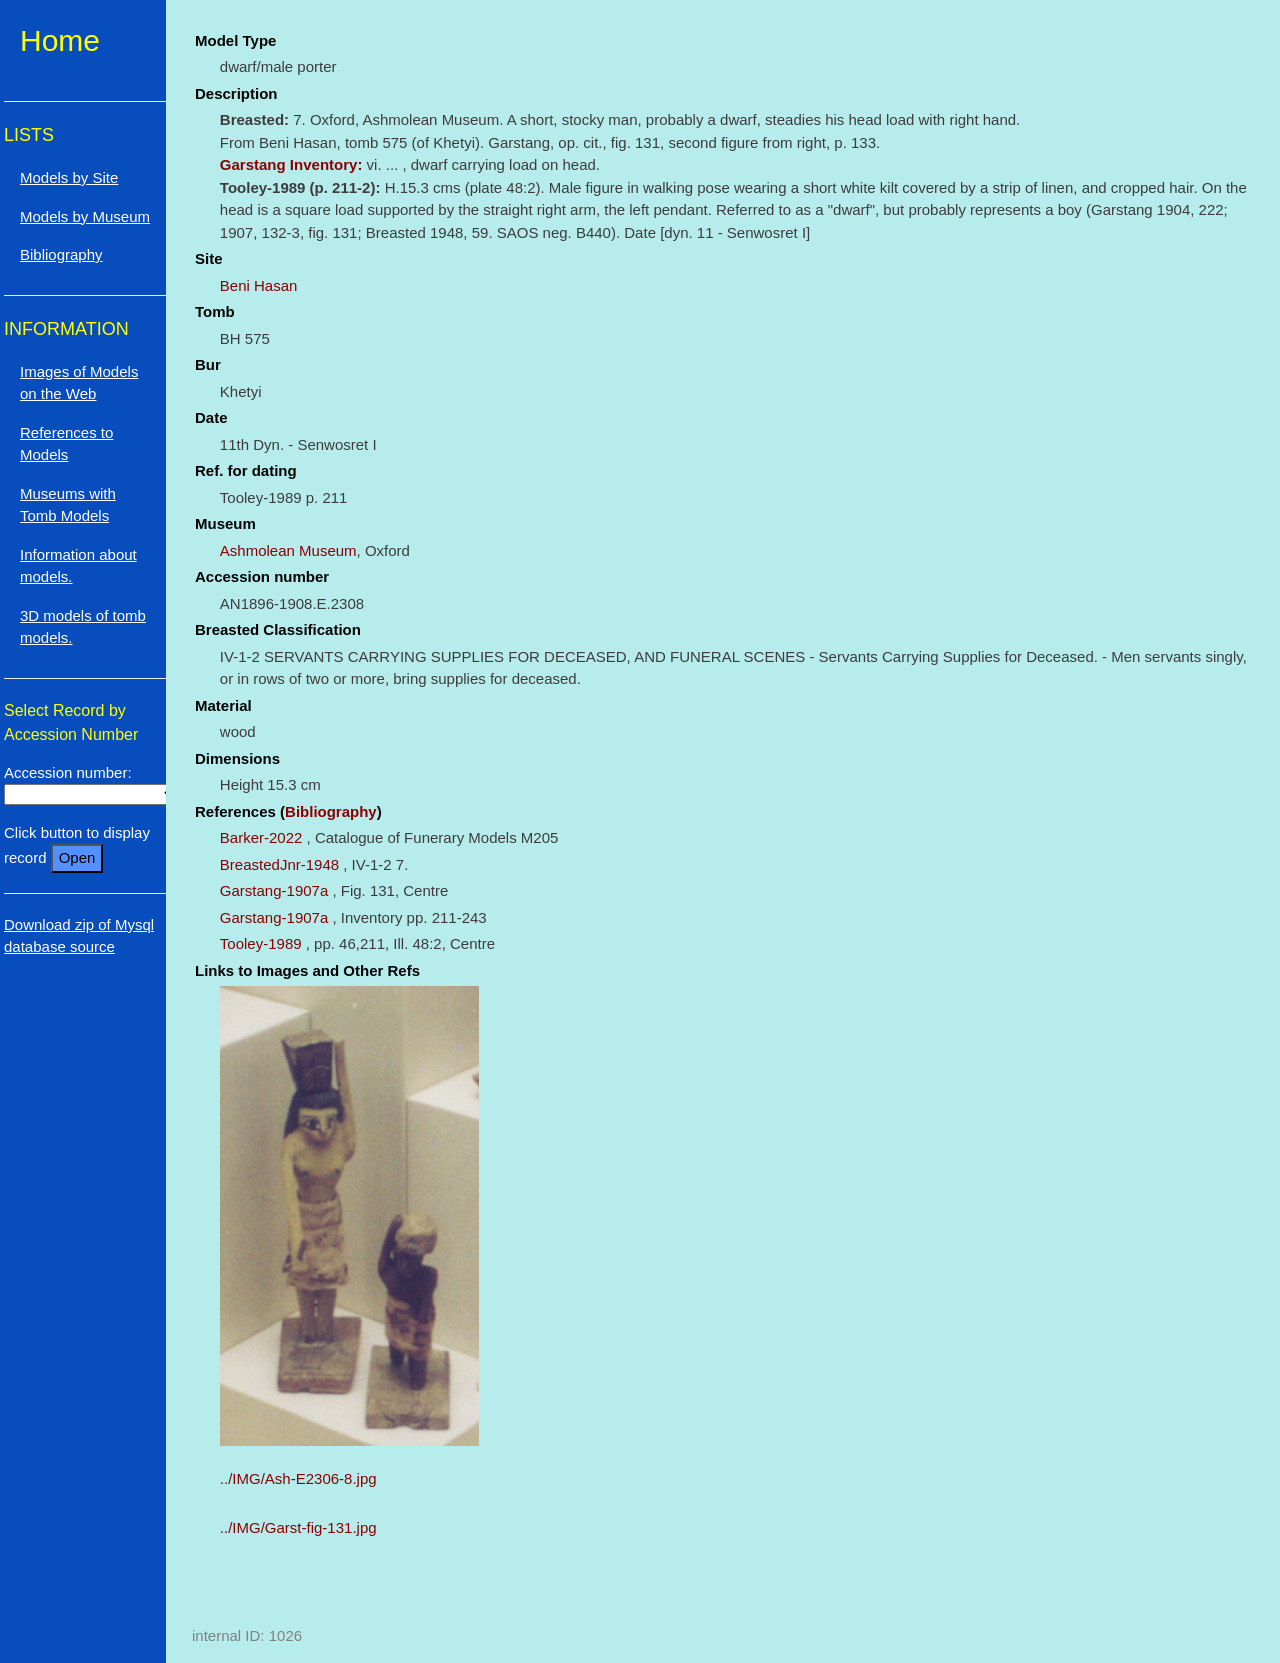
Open (77, 857)
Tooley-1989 (261, 943)
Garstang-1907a (274, 890)
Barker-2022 (261, 837)
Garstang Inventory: (293, 164)
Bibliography (331, 811)
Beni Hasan (259, 285)
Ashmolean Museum (288, 550)
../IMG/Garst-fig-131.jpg (298, 1527)
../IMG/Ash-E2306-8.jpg (298, 1478)
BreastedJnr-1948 (279, 864)
